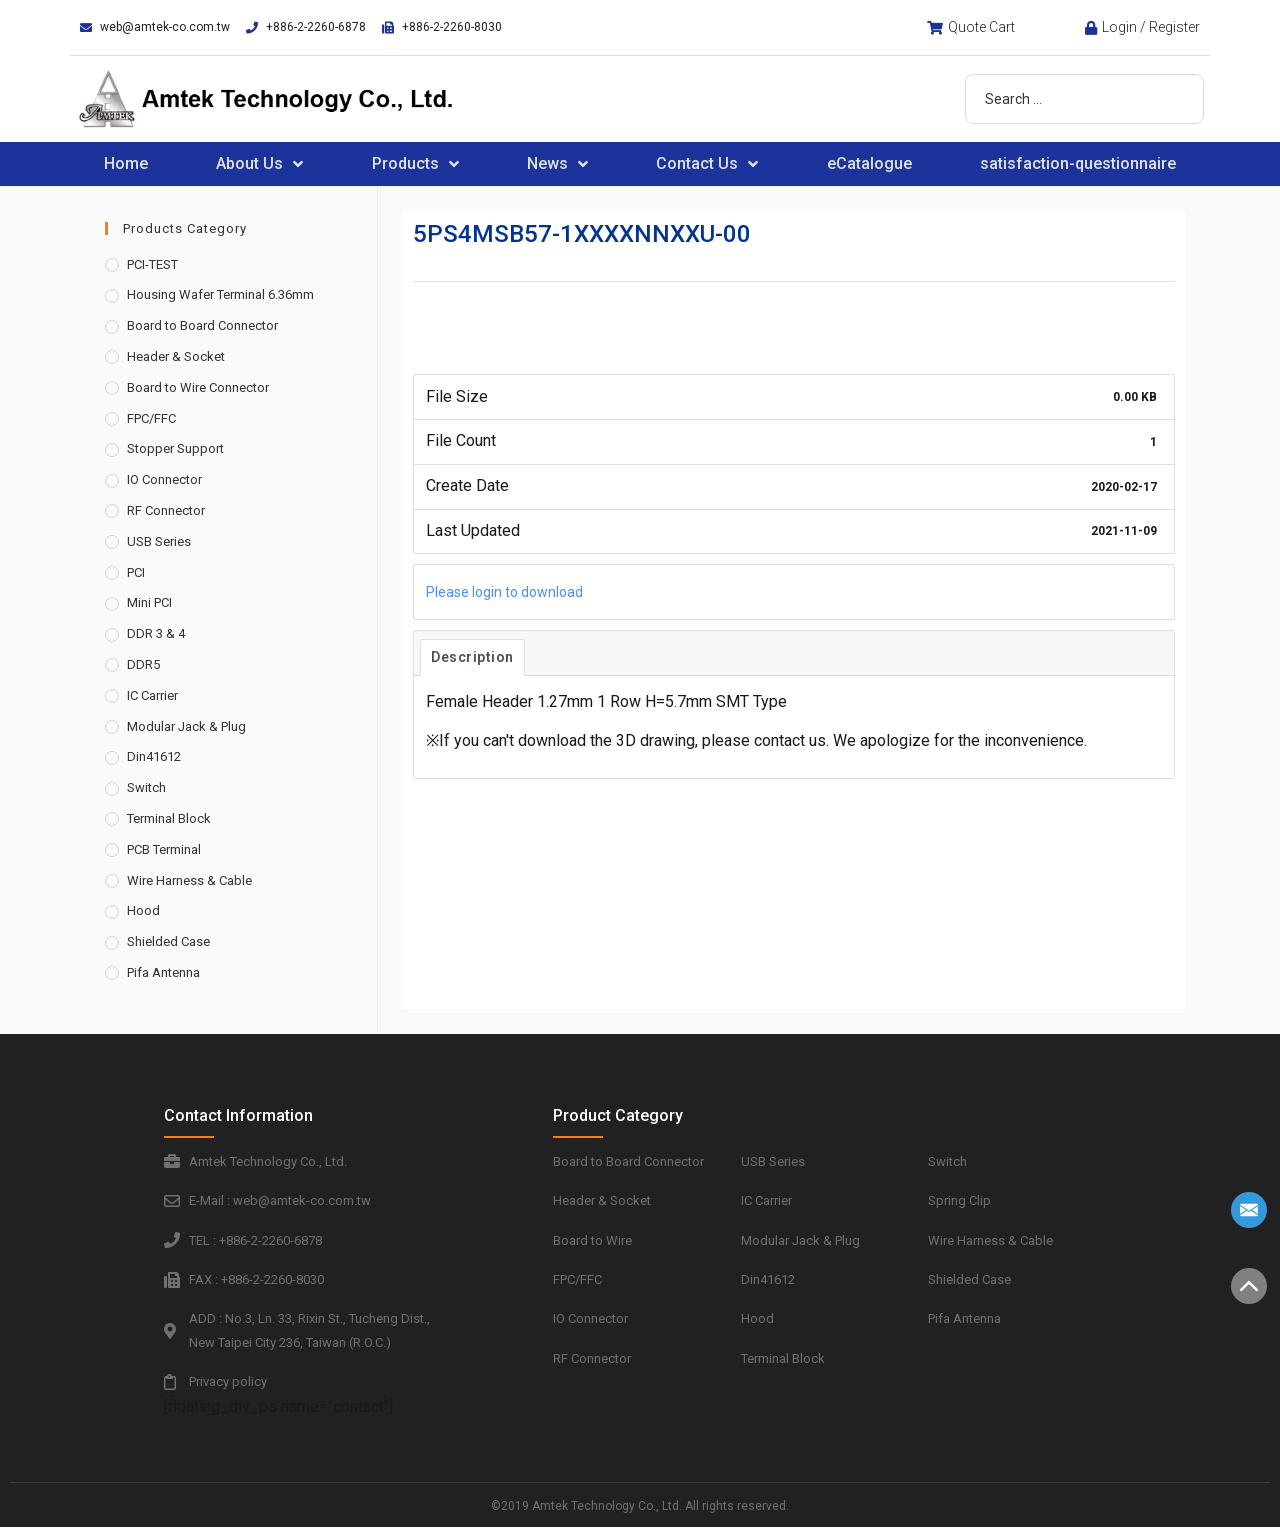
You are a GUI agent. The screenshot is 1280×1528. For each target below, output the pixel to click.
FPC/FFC (151, 418)
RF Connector (166, 510)
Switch (146, 787)
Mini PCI (149, 602)
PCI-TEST (152, 264)
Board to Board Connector (202, 325)
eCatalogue (869, 163)
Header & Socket (176, 356)
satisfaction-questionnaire (1078, 163)
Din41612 (154, 756)
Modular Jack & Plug (186, 726)
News (557, 164)
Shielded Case (168, 941)
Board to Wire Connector (198, 387)
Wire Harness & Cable (189, 880)
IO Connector (164, 479)
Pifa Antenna (163, 972)
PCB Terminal (164, 849)
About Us (259, 164)
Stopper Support (175, 448)
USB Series (159, 541)
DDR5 (143, 664)
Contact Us (707, 164)
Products (415, 164)
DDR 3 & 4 (156, 633)
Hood (143, 910)
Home (126, 163)
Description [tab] (472, 657)
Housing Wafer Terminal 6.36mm (220, 294)
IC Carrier (152, 695)
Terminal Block (169, 818)
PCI (136, 572)
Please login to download (504, 592)
